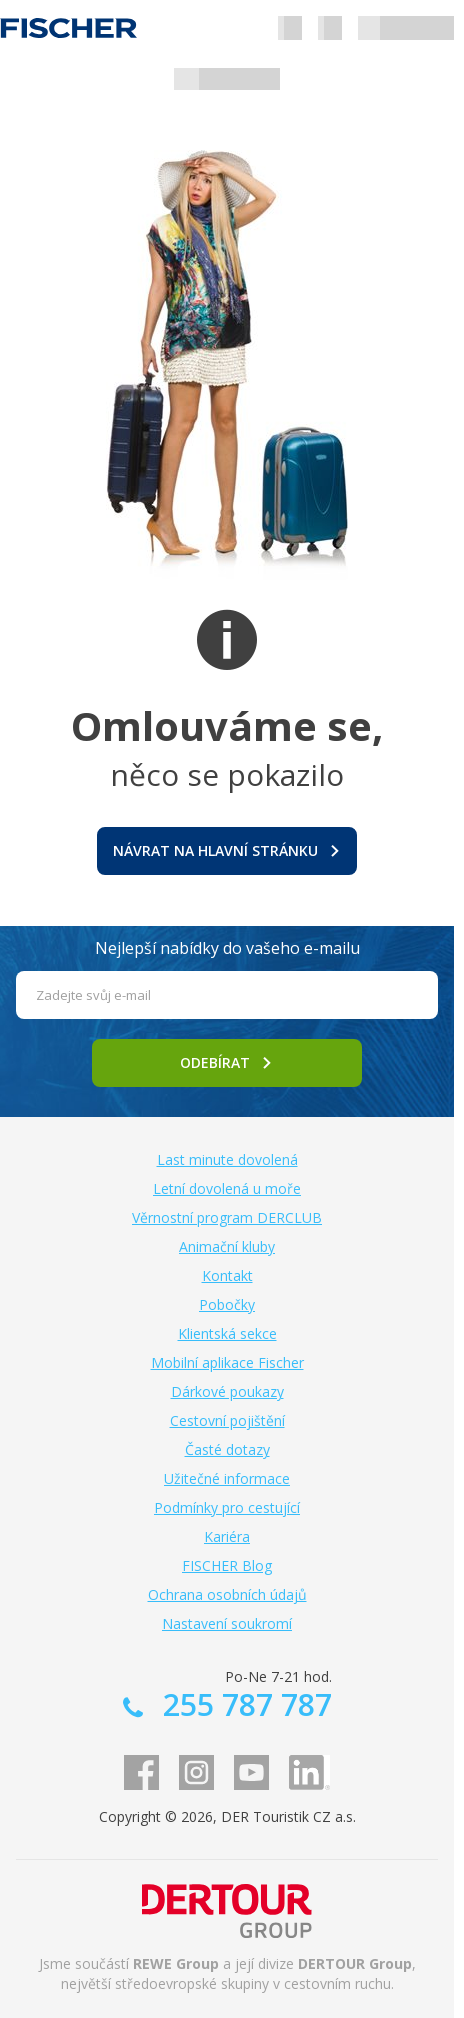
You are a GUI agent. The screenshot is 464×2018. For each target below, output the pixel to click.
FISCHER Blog (227, 1565)
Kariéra (227, 1536)
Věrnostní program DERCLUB (227, 1217)
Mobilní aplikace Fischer (227, 1362)
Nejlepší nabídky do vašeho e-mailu (227, 948)
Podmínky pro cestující (227, 1507)
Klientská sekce (227, 1333)
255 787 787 (243, 1704)
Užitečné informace (227, 1478)
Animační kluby (227, 1246)
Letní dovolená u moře (227, 1188)
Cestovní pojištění (227, 1420)
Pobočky (227, 1304)
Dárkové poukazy (227, 1391)
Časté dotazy (227, 1449)
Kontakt (227, 1275)
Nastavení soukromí (227, 1623)
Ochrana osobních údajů (227, 1594)
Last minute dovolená (227, 1159)
